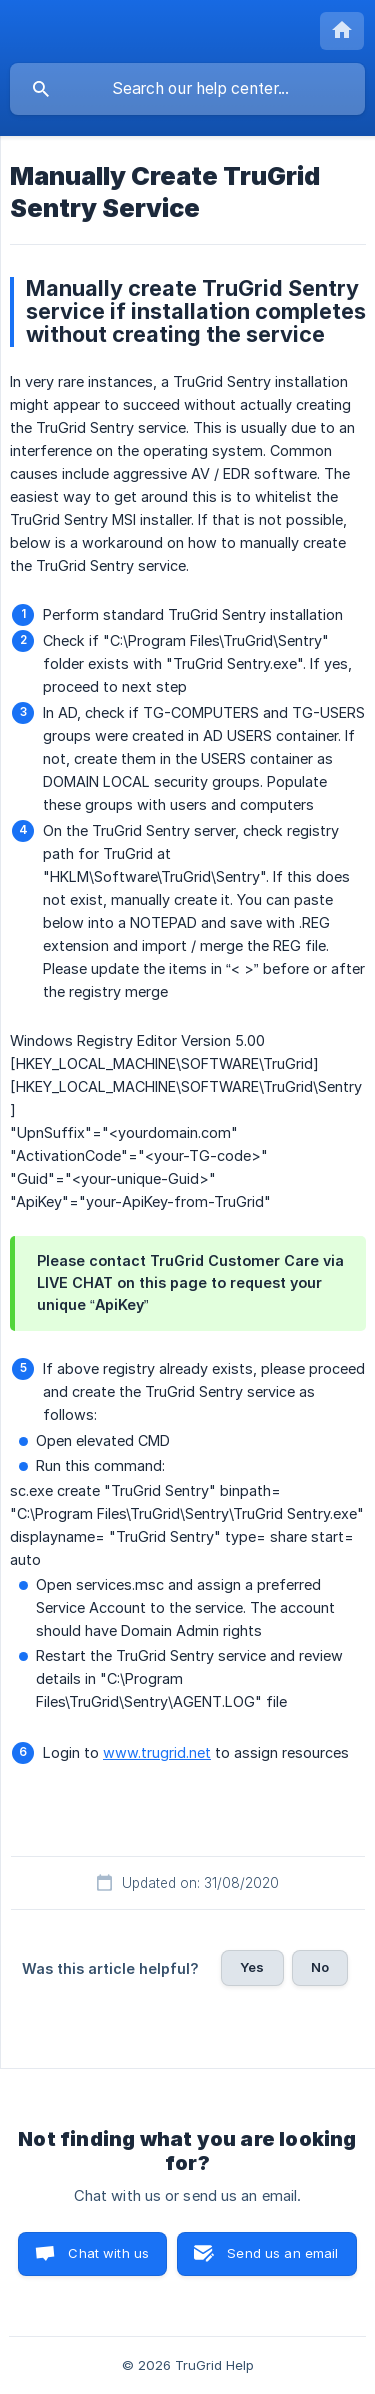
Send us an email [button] (282, 2253)
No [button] (320, 1967)
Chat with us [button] (108, 2253)
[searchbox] (187, 89)
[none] (342, 31)
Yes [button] (252, 1967)
